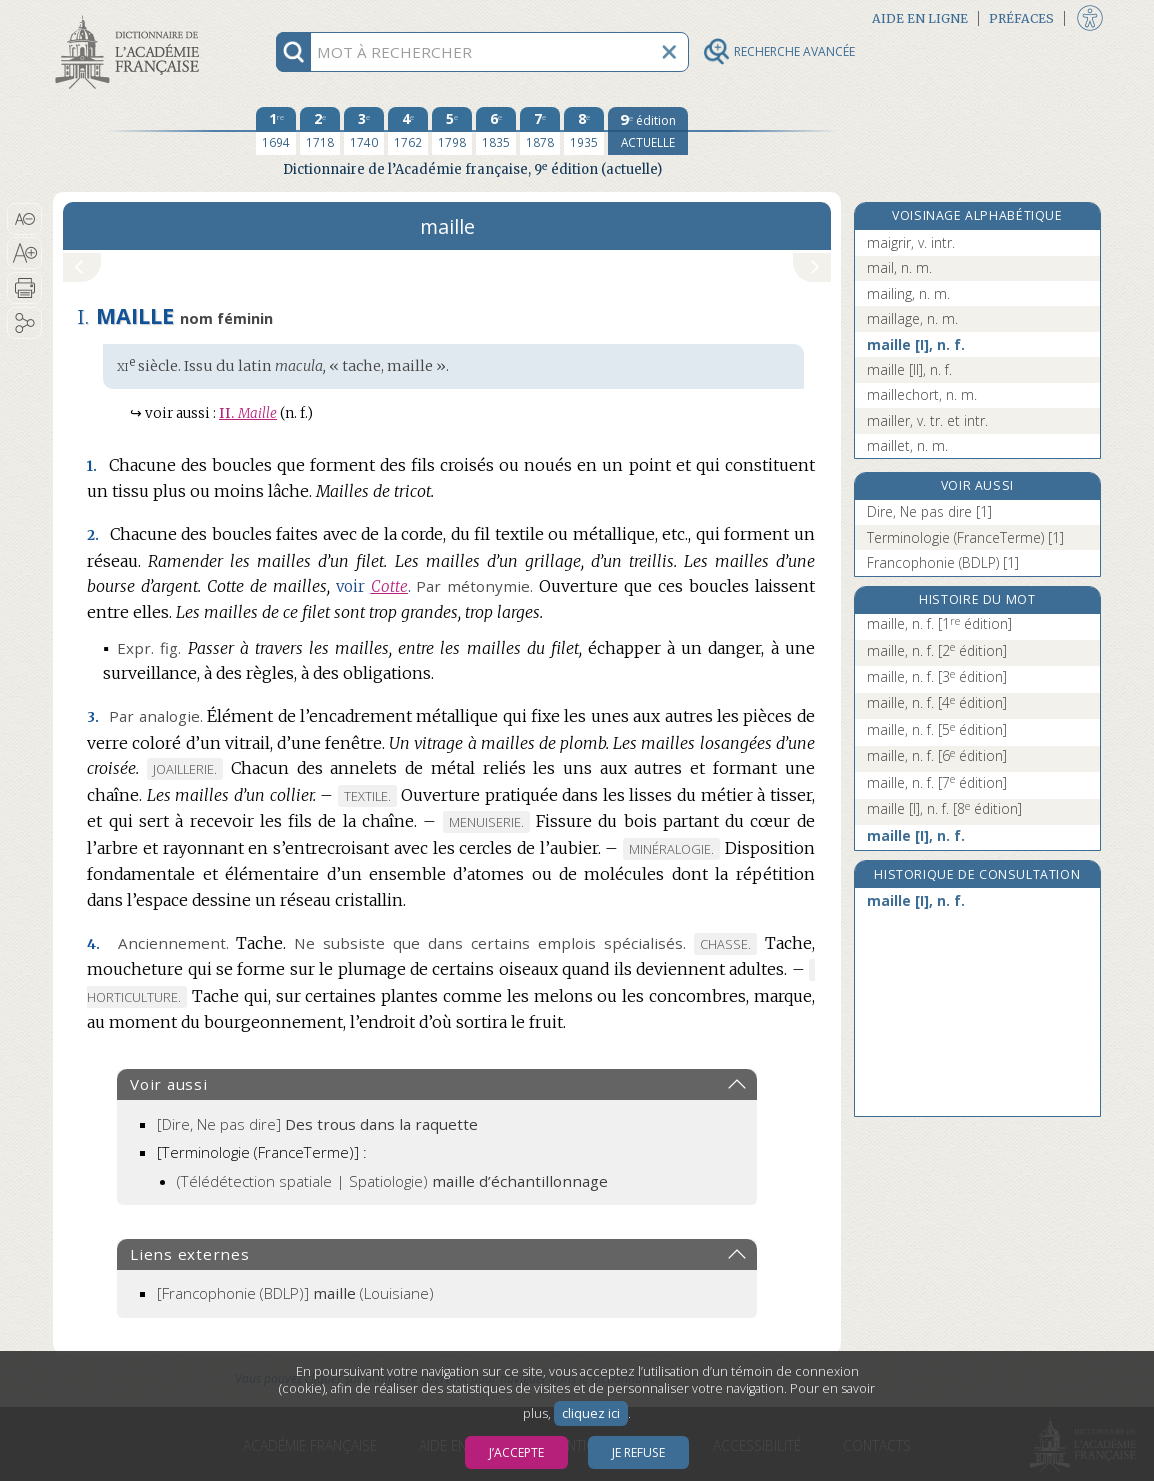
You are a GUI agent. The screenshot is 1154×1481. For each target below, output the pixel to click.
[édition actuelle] (648, 131)
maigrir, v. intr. (911, 242)
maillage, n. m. (912, 318)
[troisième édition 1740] (364, 131)
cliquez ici (591, 1413)
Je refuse (638, 1452)
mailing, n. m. (908, 293)
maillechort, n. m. (922, 394)
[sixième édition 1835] (496, 131)
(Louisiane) (295, 1293)
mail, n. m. (899, 267)
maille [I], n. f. (916, 344)
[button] (24, 219)
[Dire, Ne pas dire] (317, 1124)
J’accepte (516, 1452)
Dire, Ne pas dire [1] (929, 511)
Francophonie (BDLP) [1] (943, 562)
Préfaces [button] (1021, 18)
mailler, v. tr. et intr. (927, 420)
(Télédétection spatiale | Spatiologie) (392, 1181)
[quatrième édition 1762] (408, 131)
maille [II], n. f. (909, 369)
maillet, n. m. (907, 445)
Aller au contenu (131, 17)
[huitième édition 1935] (584, 131)
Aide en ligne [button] (920, 18)
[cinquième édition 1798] (452, 131)
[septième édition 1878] (540, 131)
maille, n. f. (939, 623)
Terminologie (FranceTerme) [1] (965, 537)
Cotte (389, 586)
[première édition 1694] (276, 131)
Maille (248, 413)
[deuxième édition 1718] (320, 131)
